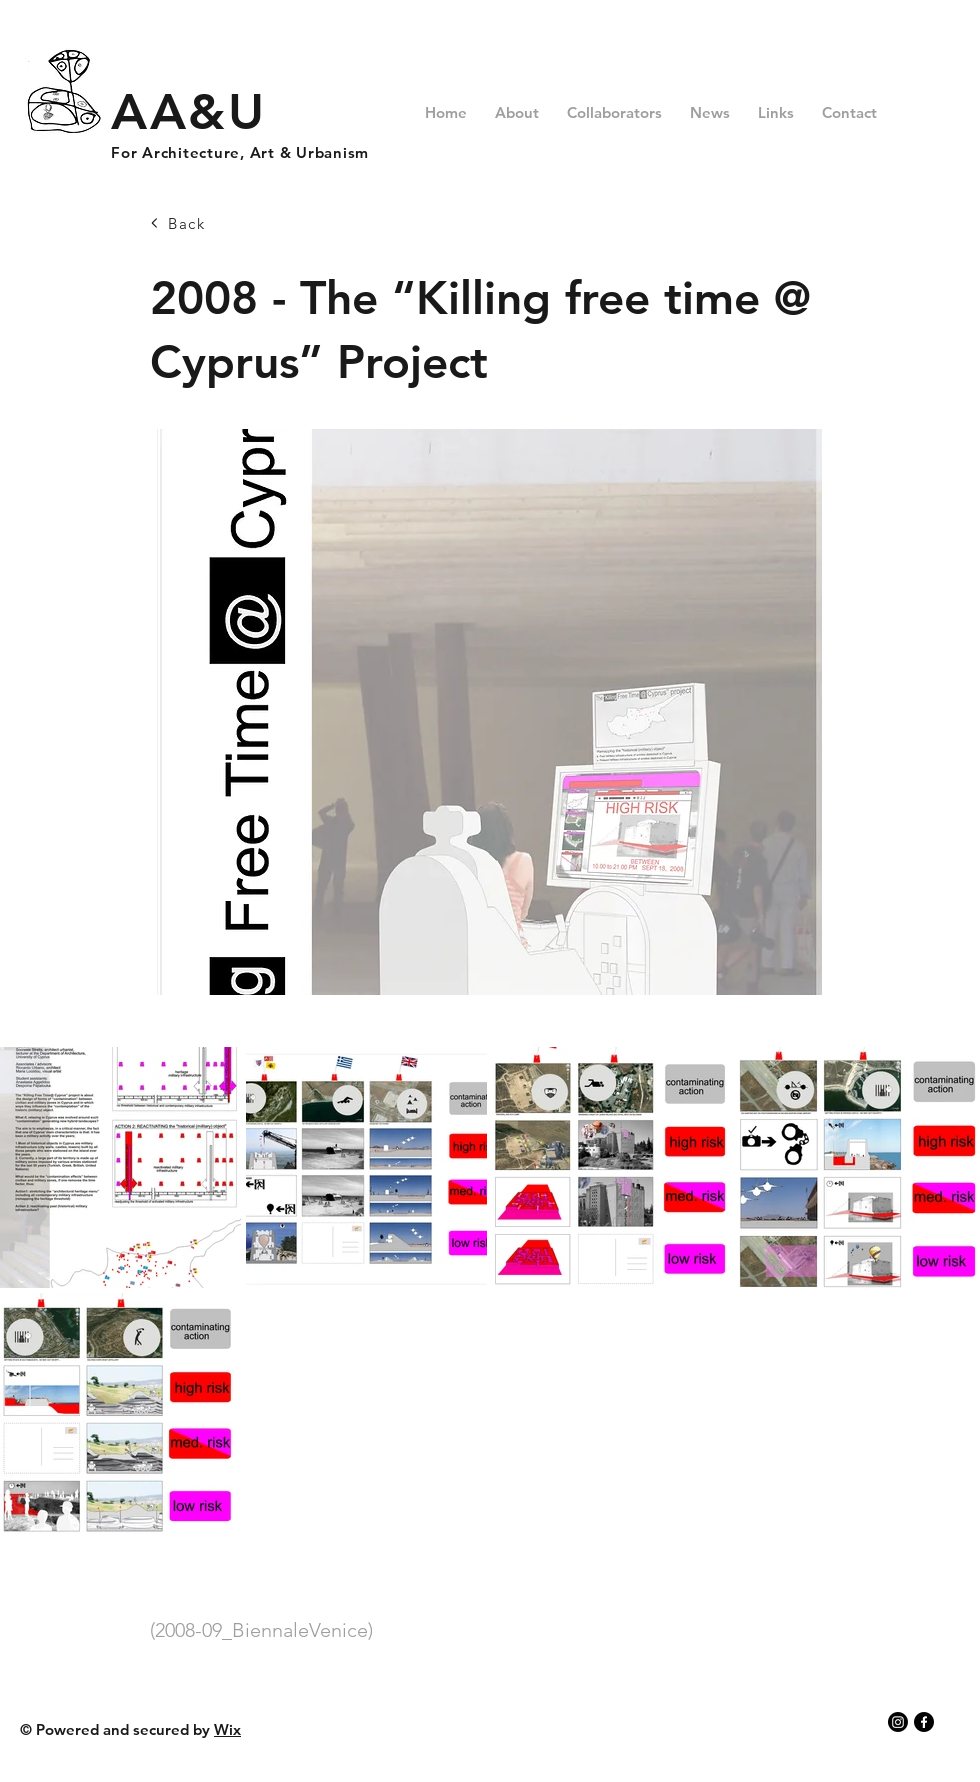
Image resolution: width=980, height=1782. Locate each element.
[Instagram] (898, 1722)
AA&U (188, 112)
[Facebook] (924, 1722)
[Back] (221, 223)
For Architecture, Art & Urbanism (240, 152)
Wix (227, 1729)
